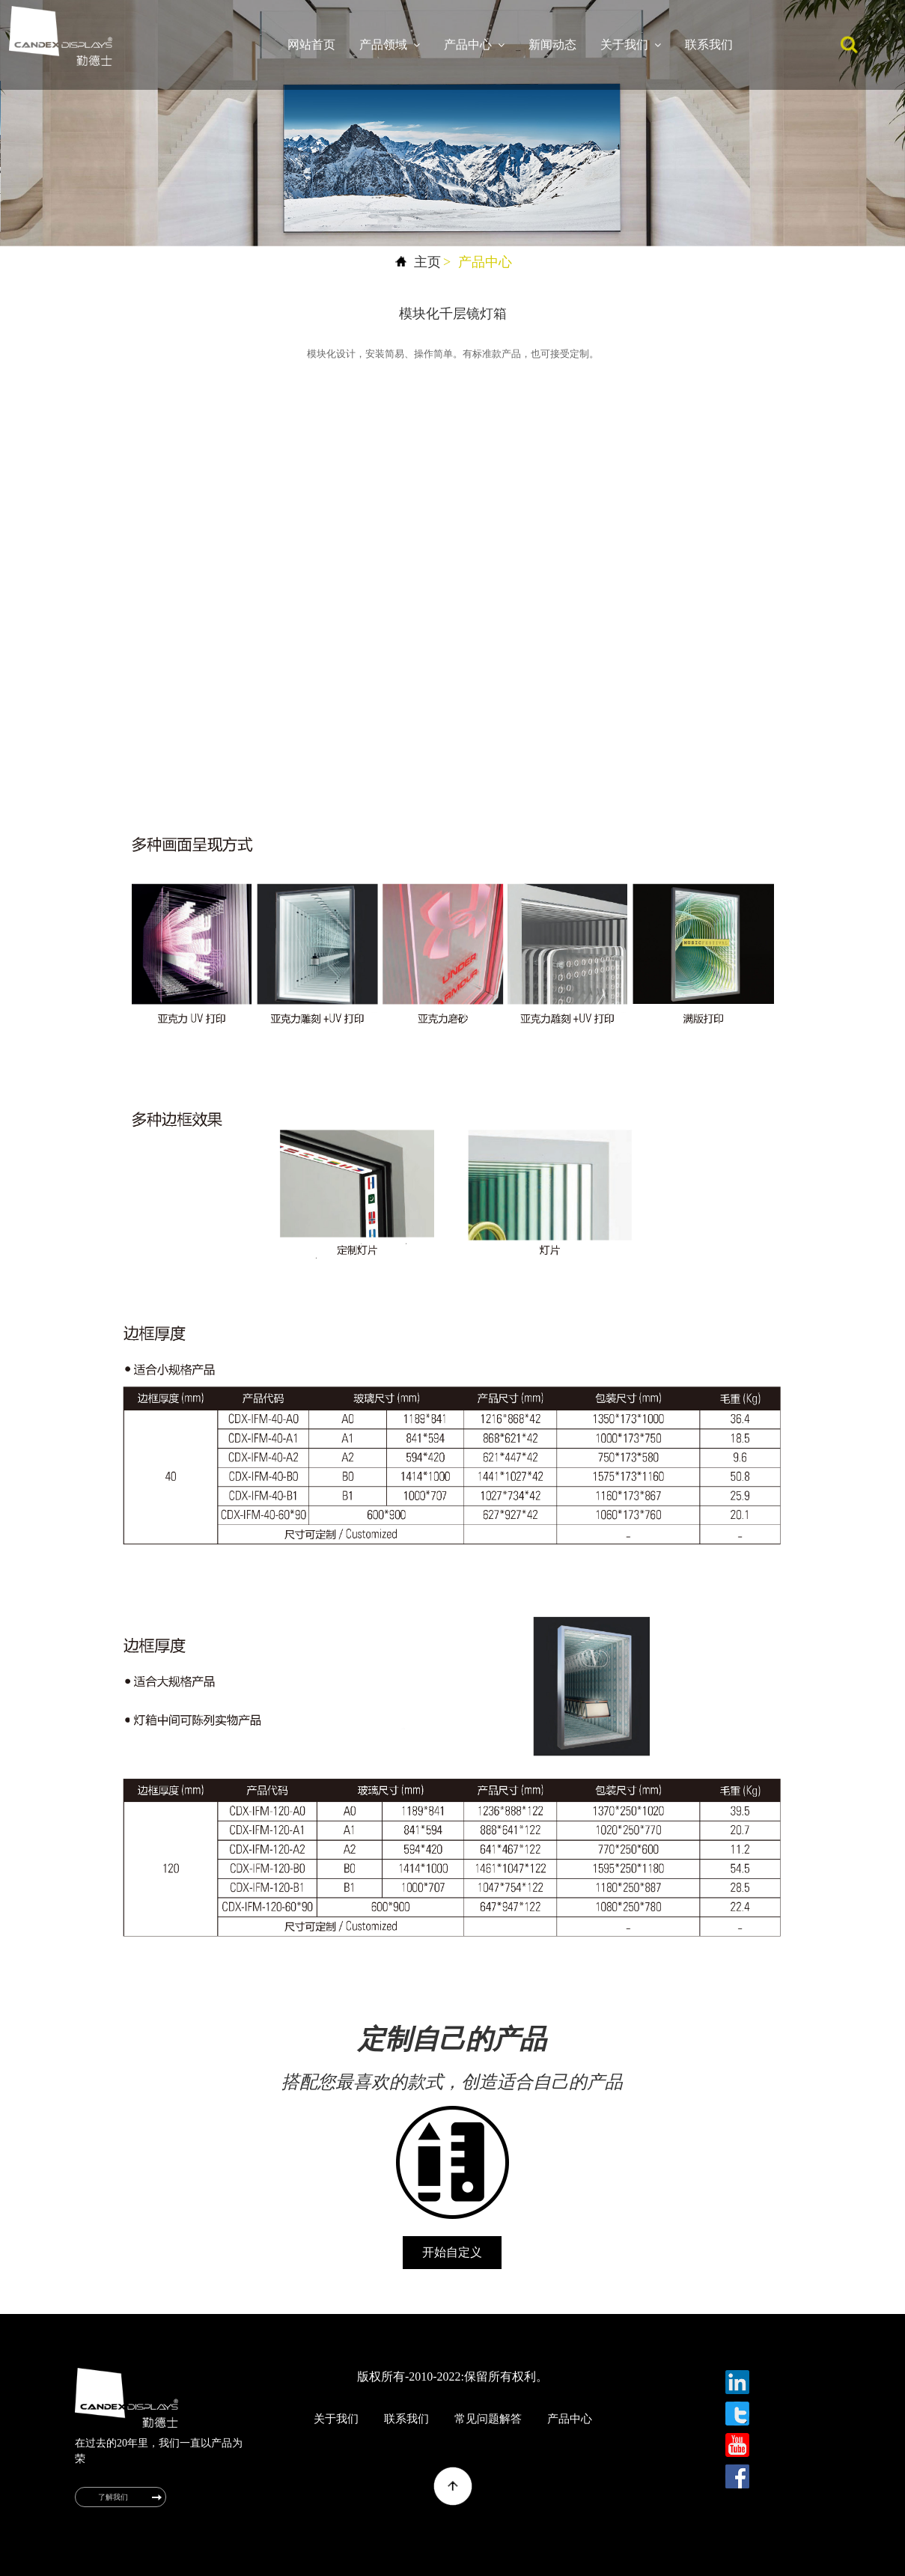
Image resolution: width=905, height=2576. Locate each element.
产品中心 (474, 45)
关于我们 (630, 45)
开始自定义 (452, 2252)
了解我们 (113, 2497)
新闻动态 (552, 44)
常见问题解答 (488, 2419)
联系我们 (709, 44)
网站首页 (311, 44)
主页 (427, 262)
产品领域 (389, 45)
